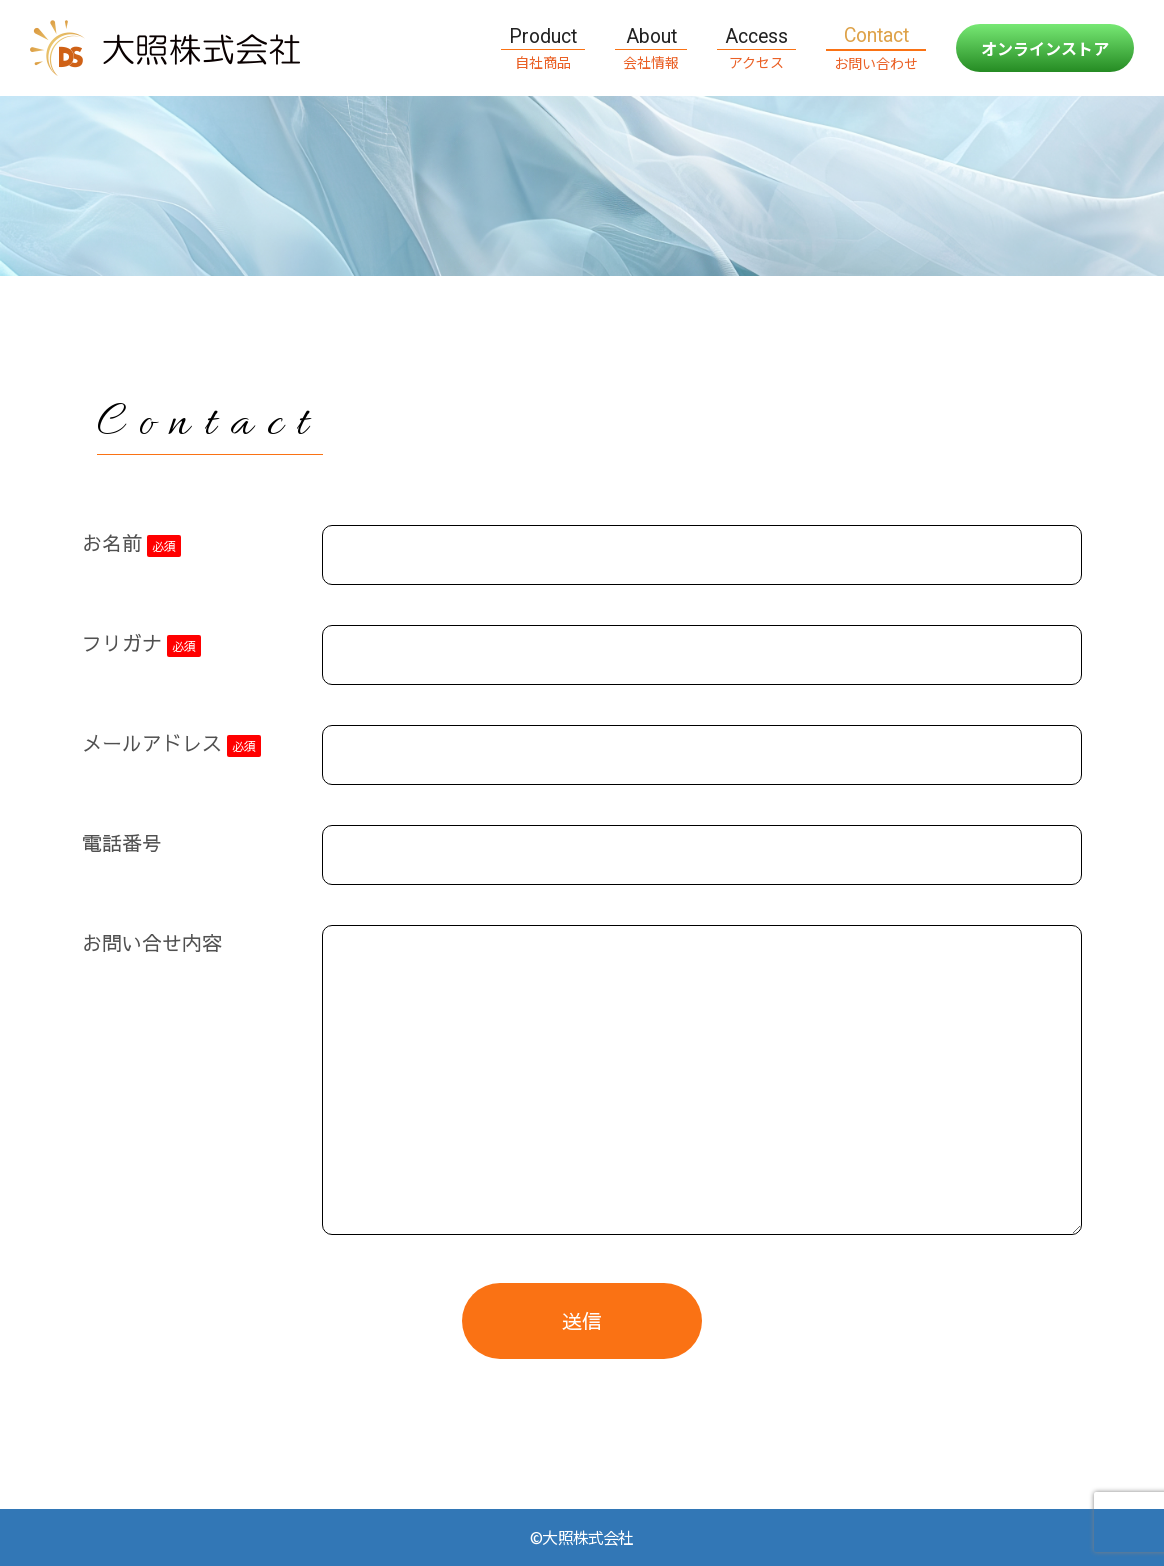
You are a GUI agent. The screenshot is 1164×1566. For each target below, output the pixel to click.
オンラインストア (1045, 48)
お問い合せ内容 (152, 942)
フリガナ (141, 643)
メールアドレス (171, 743)
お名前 (131, 543)
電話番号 (122, 842)
